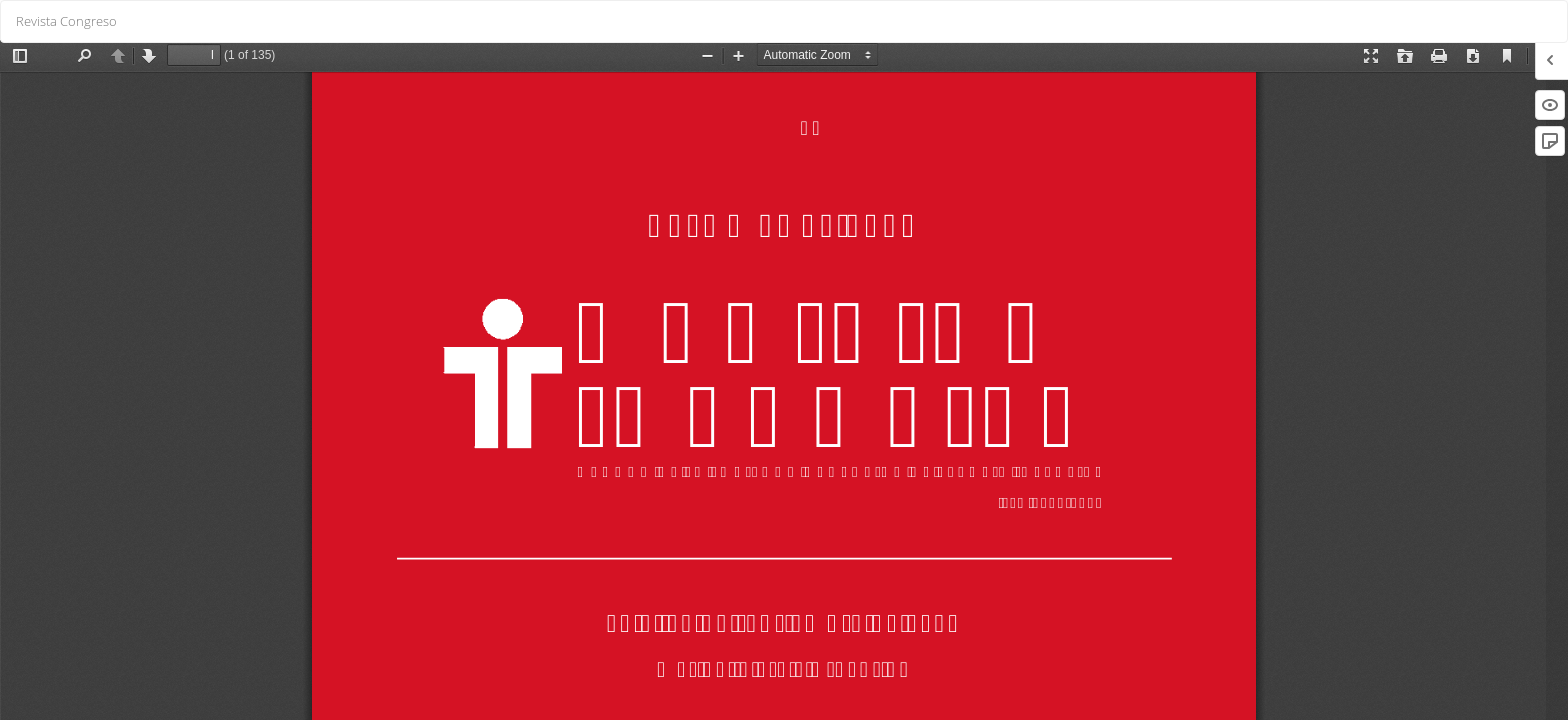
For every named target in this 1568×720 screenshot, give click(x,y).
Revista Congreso (66, 21)
